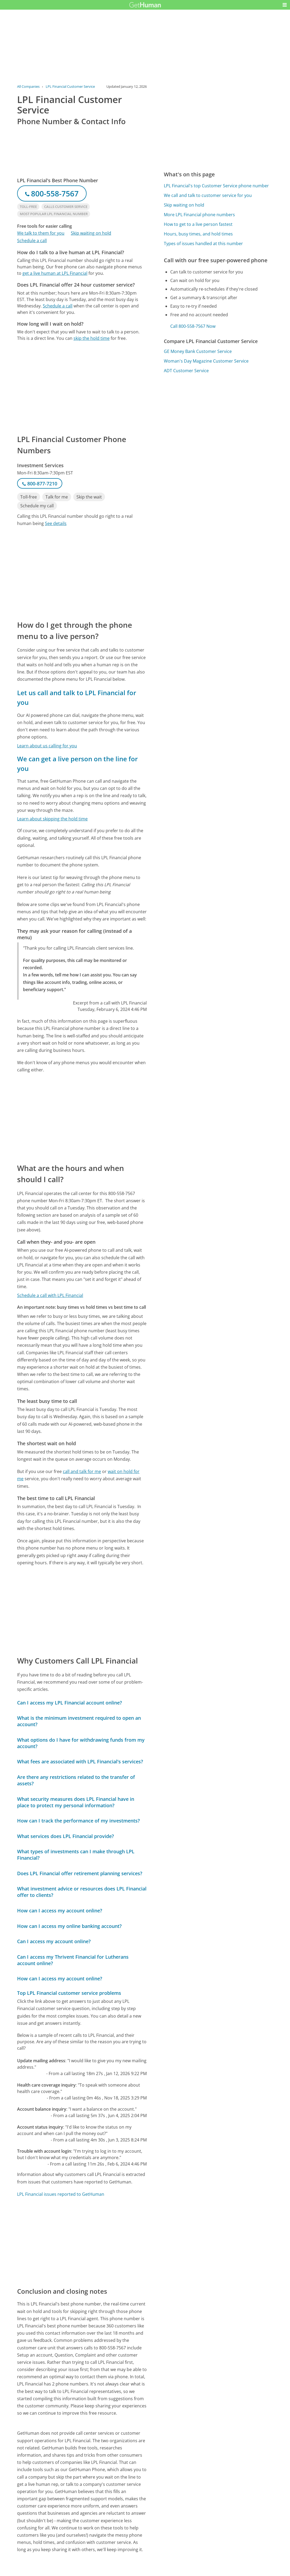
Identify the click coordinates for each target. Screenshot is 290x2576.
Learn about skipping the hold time (52, 819)
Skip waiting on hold (91, 233)
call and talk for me (82, 1471)
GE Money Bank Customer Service (198, 351)
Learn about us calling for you (47, 746)
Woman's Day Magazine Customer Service (206, 361)
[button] (284, 5)
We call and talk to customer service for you (208, 195)
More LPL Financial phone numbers (199, 215)
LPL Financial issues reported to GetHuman (60, 2194)
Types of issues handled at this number (203, 243)
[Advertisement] (82, 387)
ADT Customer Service (186, 371)
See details (56, 523)
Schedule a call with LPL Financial (50, 1295)
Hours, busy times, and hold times (198, 234)
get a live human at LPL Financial (54, 273)
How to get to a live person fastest (198, 224)
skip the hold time (92, 338)
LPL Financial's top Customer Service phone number (216, 186)
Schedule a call (32, 240)
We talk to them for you (40, 233)
